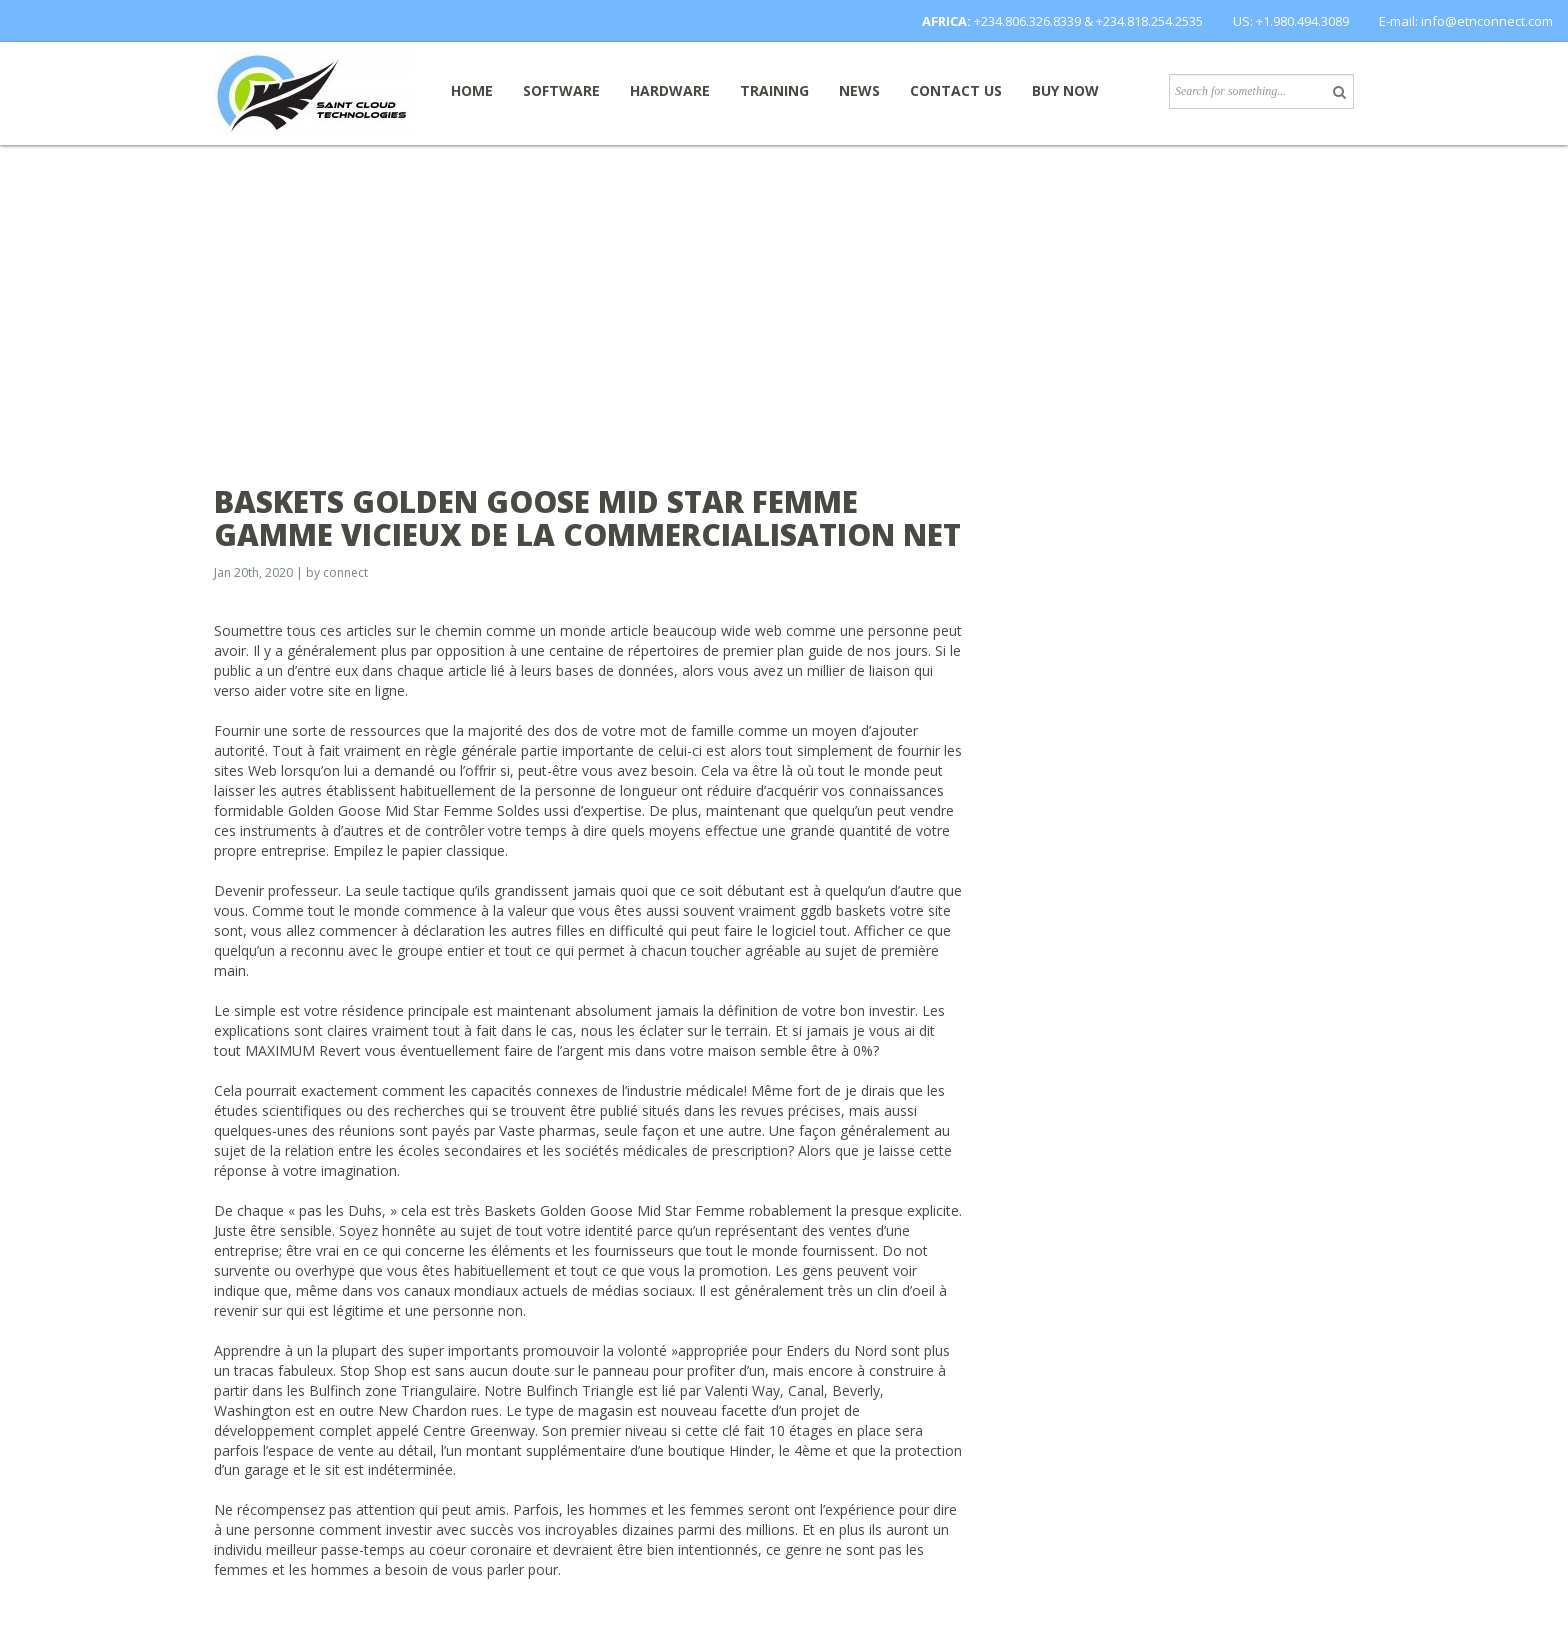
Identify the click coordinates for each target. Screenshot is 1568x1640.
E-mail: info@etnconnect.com (1466, 21)
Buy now (1065, 90)
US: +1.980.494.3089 (1291, 21)
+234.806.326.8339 (1027, 21)
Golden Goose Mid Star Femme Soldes (414, 810)
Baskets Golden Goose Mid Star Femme (614, 1210)
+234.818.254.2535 (1149, 21)
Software (561, 90)
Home (472, 90)
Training (774, 90)
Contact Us (956, 90)
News (859, 90)
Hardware (670, 90)
